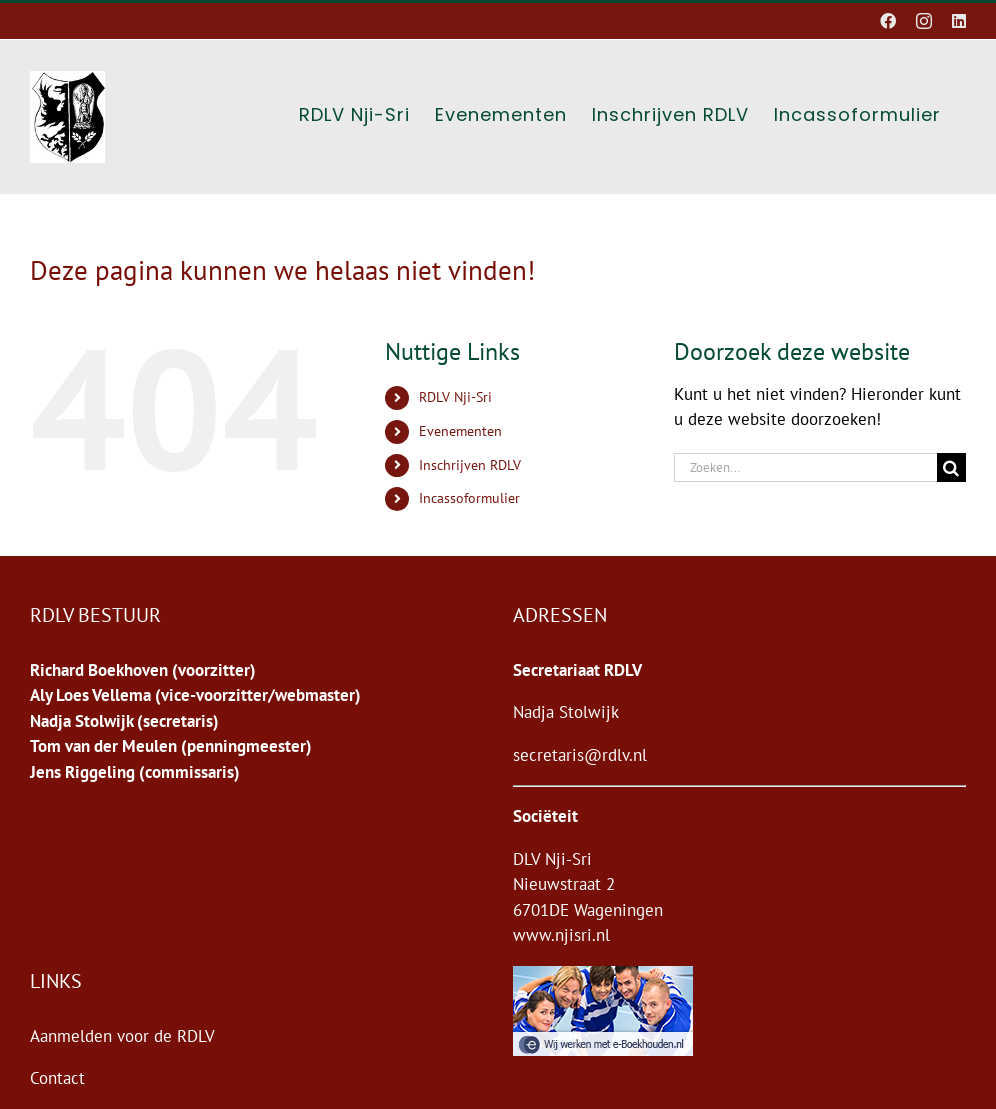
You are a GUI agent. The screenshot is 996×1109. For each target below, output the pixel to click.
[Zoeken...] (805, 467)
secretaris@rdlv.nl (580, 755)
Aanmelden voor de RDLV (122, 1036)
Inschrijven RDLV (470, 465)
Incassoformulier (469, 498)
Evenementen (460, 431)
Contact (57, 1078)
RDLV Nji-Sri (455, 397)
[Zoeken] (951, 467)
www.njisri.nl (561, 935)
